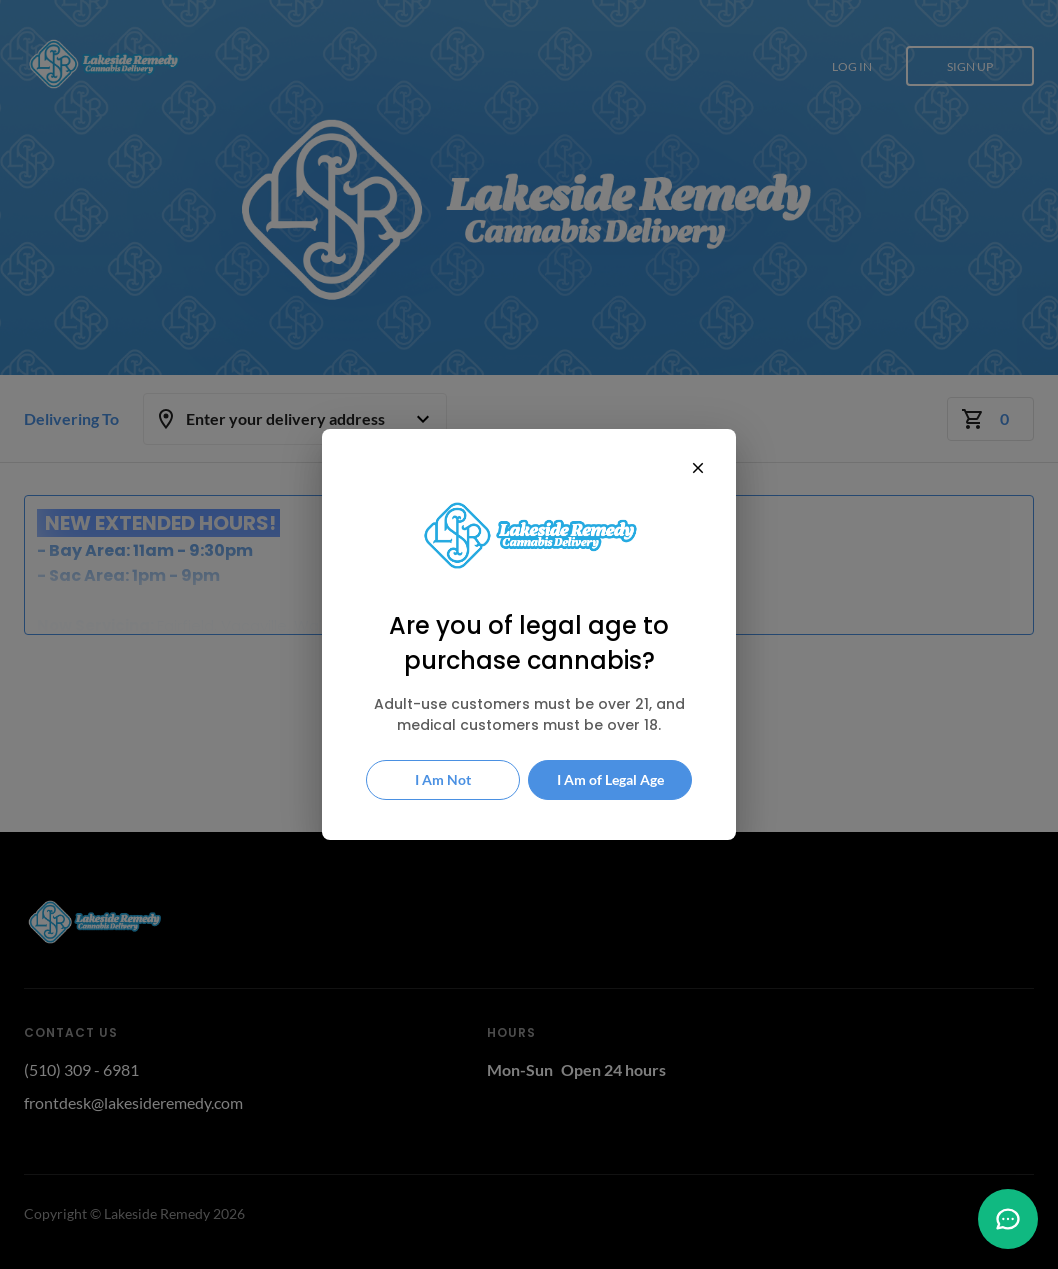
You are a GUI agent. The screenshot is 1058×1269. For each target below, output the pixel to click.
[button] (1008, 1219)
